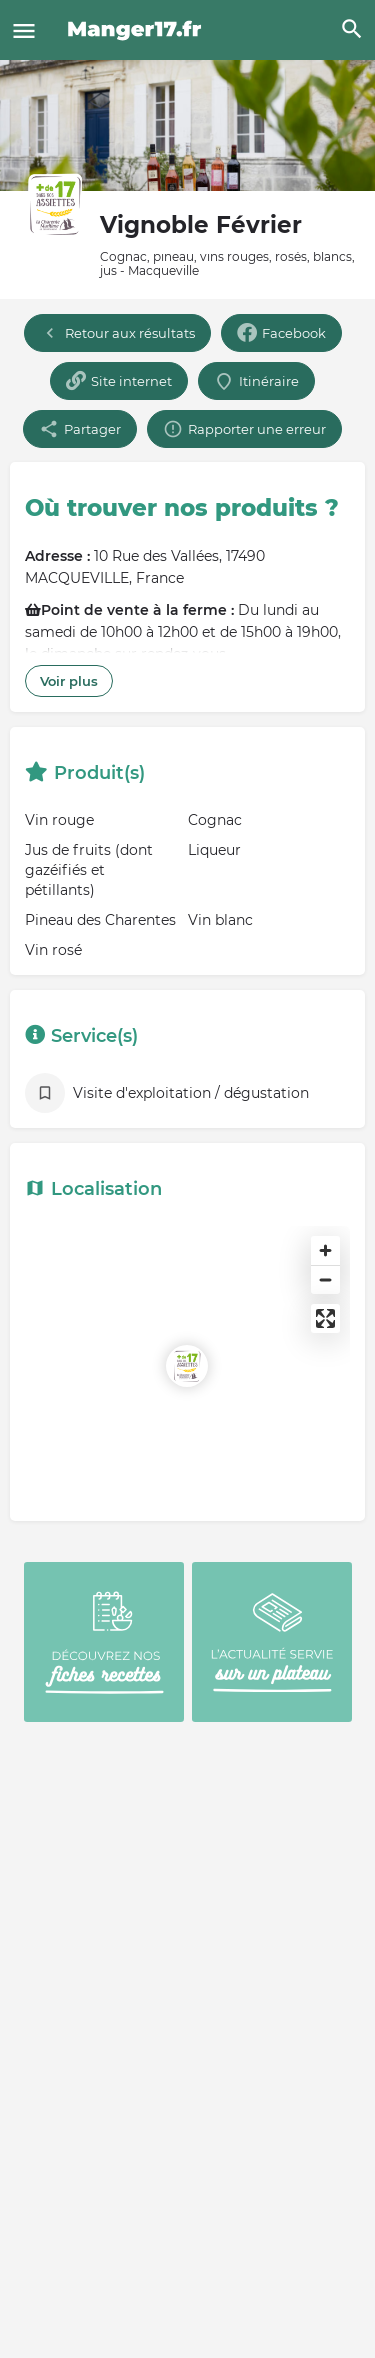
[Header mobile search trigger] (352, 29)
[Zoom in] (325, 1250)
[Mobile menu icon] (24, 30)
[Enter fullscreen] (325, 1318)
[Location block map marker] (187, 1366)
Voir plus (69, 681)
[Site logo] (137, 30)
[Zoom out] (325, 1279)
